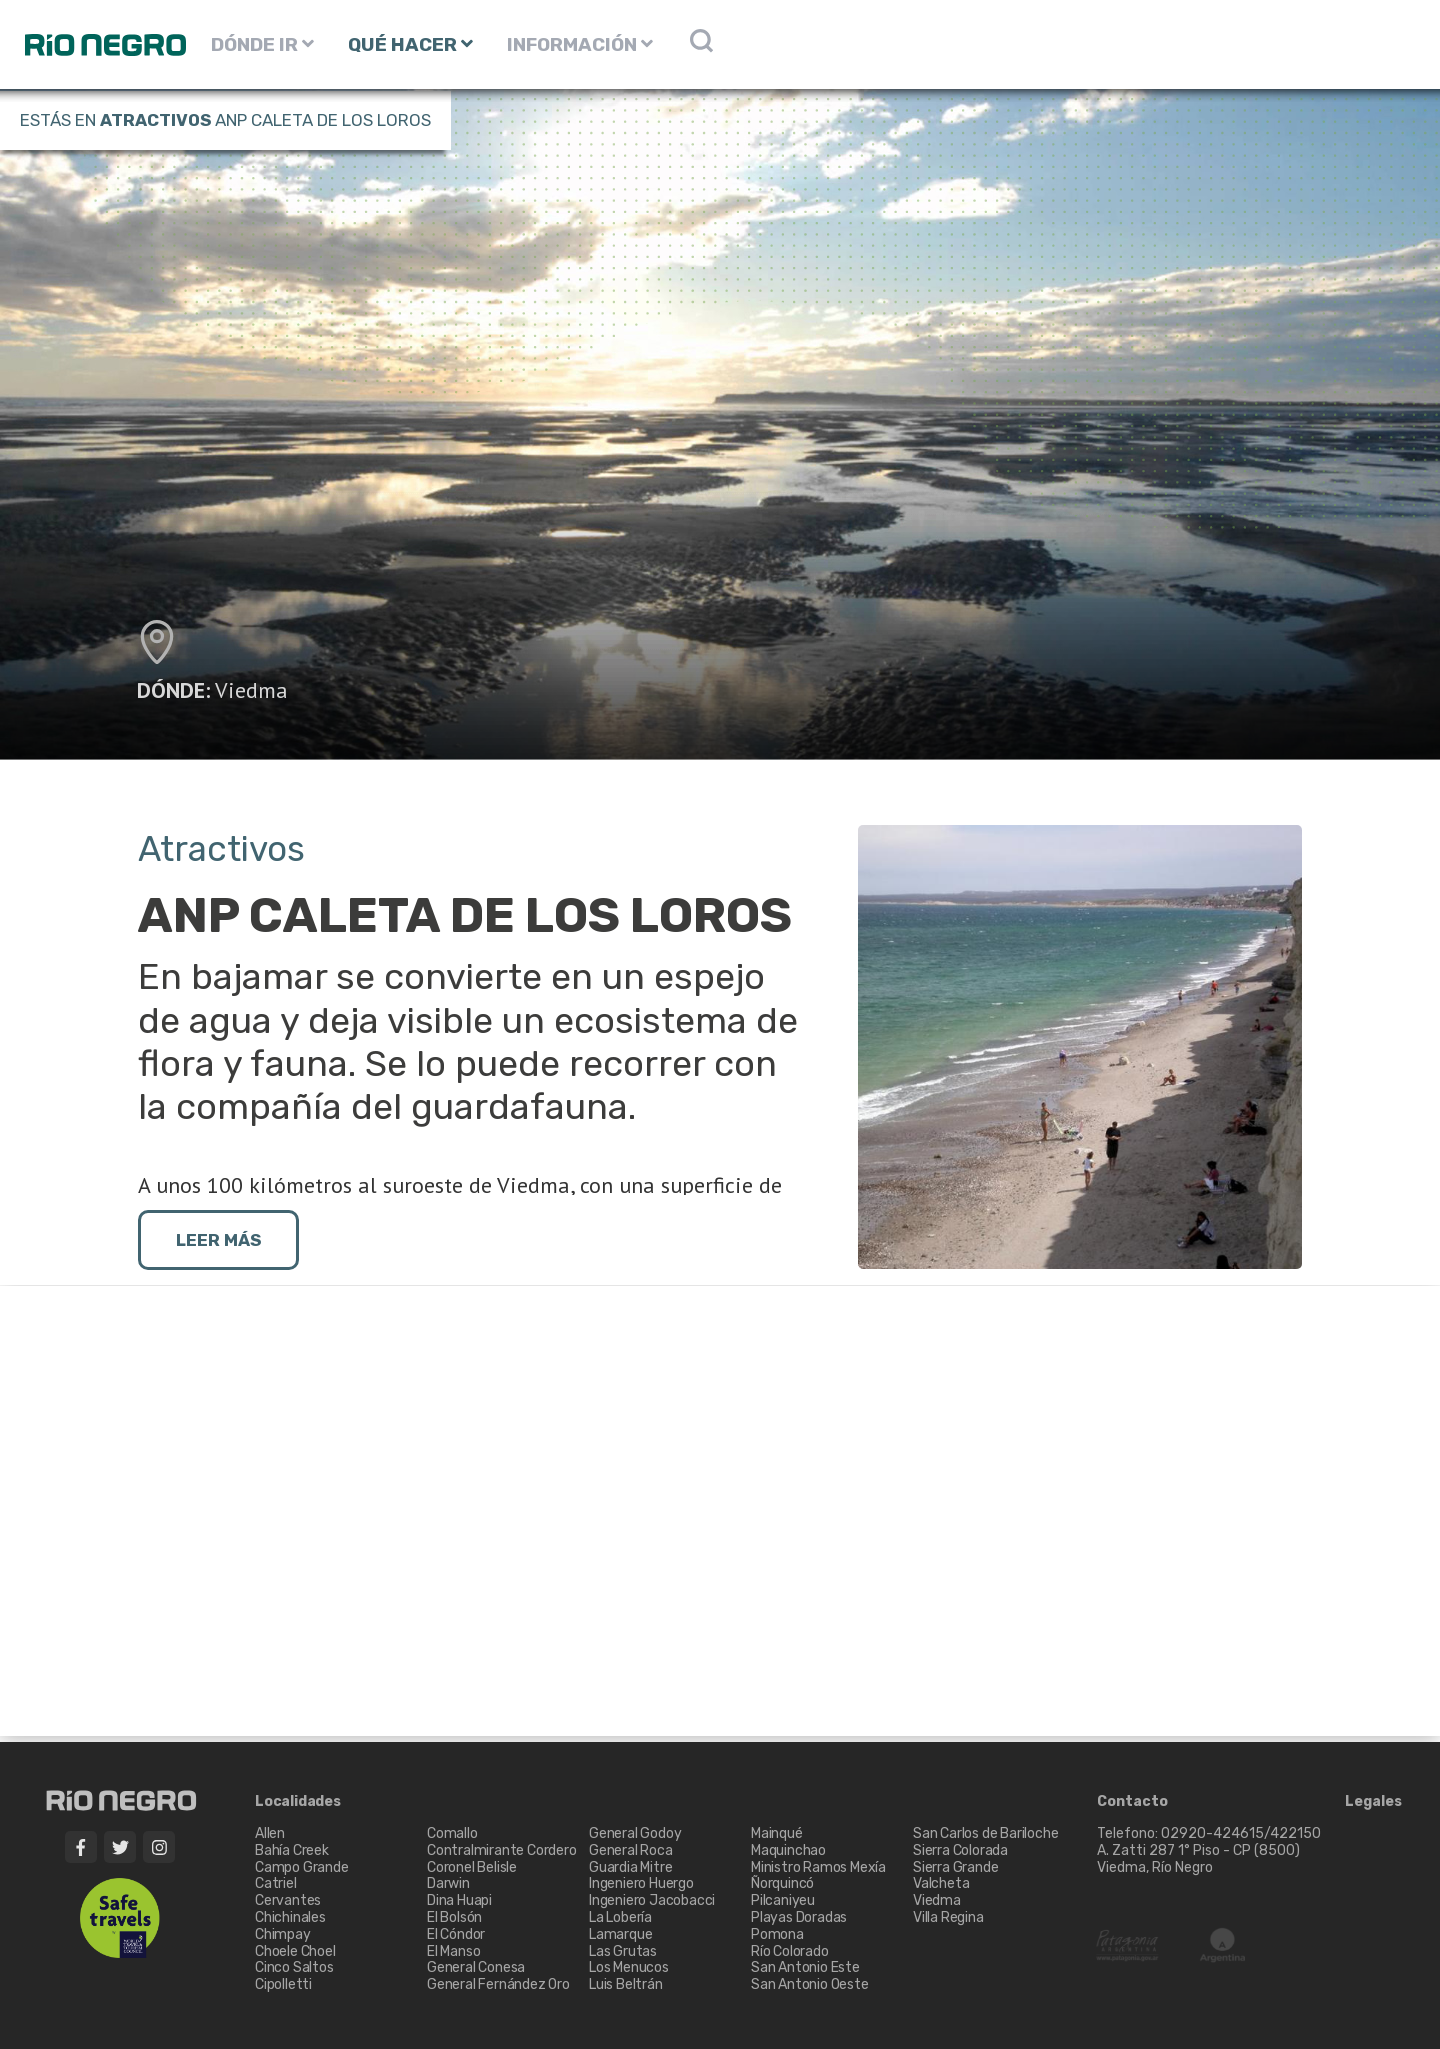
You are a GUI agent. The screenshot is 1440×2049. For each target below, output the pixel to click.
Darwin (448, 1883)
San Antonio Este (805, 1967)
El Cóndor (456, 1934)
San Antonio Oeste (810, 1984)
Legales (1373, 1802)
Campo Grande (302, 1867)
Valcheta (941, 1883)
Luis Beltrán (626, 1984)
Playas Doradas (799, 1917)
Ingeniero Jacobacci (652, 1900)
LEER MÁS (218, 1240)
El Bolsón (454, 1917)
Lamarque (620, 1934)
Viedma (251, 690)
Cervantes (288, 1900)
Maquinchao (788, 1850)
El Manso (453, 1951)
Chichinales (290, 1917)
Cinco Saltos (294, 1967)
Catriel (276, 1883)
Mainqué (777, 1833)
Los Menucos (629, 1967)
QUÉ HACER (410, 44)
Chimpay (283, 1934)
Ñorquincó (782, 1883)
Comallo (452, 1833)
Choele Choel (295, 1951)
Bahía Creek (292, 1850)
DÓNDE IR (262, 44)
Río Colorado (790, 1951)
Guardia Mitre (630, 1867)
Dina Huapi (459, 1900)
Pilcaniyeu (783, 1900)
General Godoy (635, 1833)
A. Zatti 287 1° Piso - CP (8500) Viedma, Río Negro (1200, 1859)
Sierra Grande (955, 1867)
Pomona (777, 1934)
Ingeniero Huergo (641, 1883)
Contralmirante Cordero (502, 1850)
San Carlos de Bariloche (985, 1833)
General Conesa (476, 1967)
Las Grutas (623, 1951)
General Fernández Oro (498, 1984)
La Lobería (620, 1917)
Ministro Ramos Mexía (818, 1867)
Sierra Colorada (960, 1850)
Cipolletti (283, 1984)
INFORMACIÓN (580, 44)
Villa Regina (948, 1917)
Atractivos (155, 120)
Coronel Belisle (472, 1867)
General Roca (631, 1850)
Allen (270, 1833)
